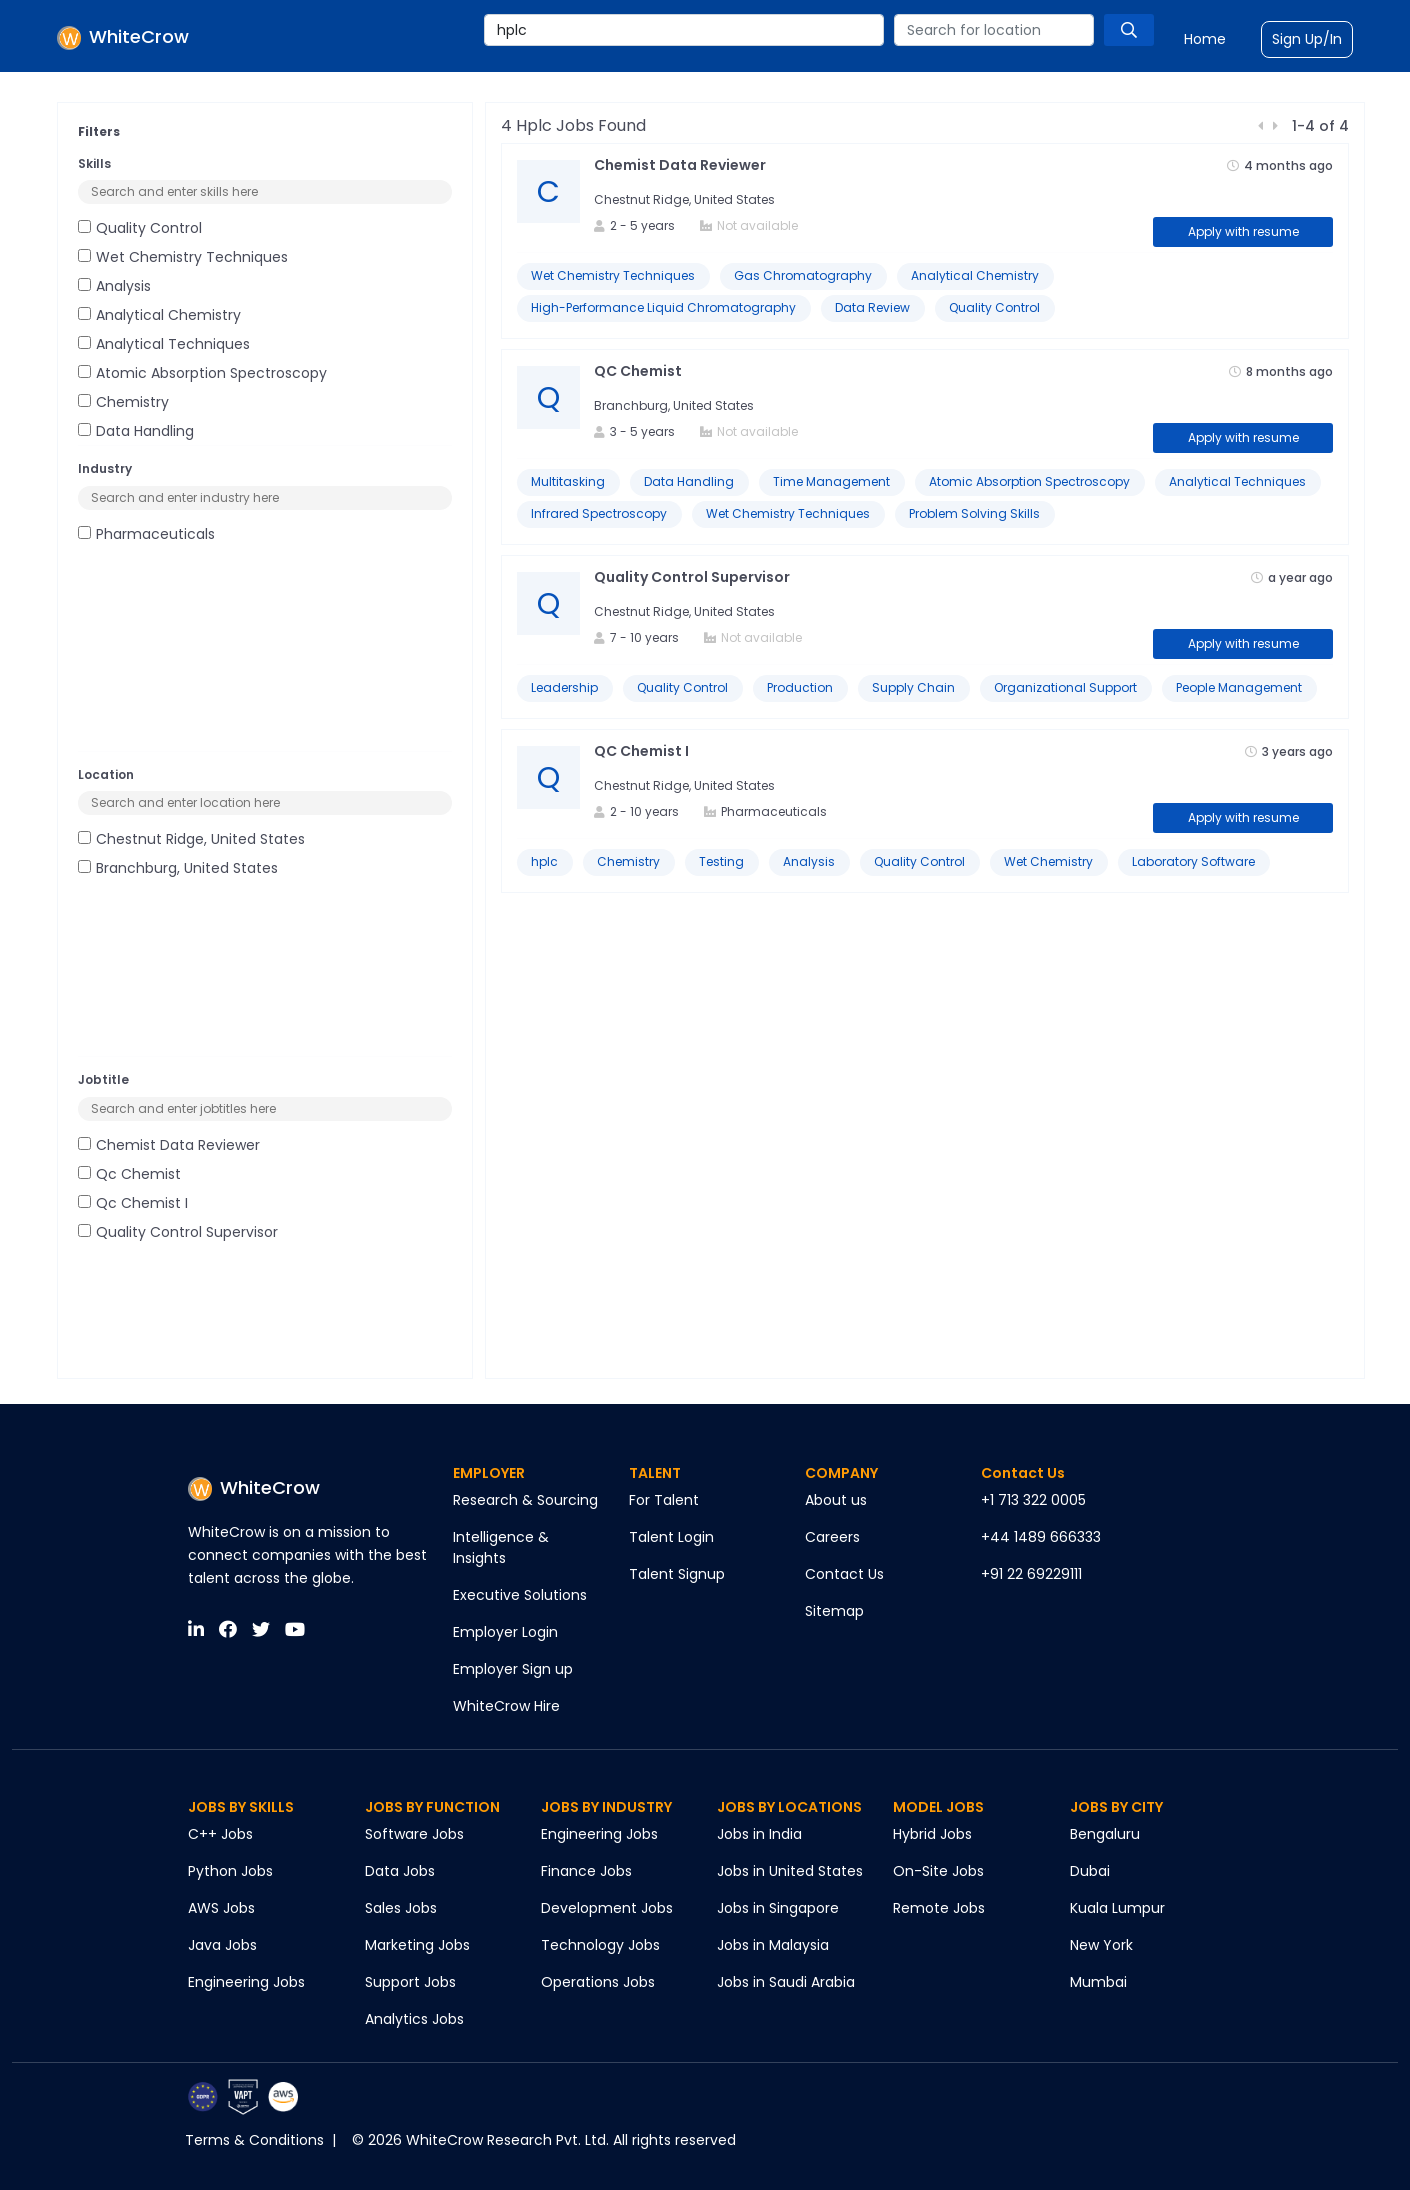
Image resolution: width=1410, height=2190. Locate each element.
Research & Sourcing (525, 1500)
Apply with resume (1243, 231)
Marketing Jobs (417, 1945)
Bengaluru (1105, 1834)
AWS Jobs (221, 1908)
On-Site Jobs (938, 1871)
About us (836, 1500)
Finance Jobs (586, 1871)
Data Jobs (400, 1871)
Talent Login (671, 1537)
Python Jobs (230, 1871)
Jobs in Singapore (778, 1908)
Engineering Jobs (246, 1982)
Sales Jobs (401, 1908)
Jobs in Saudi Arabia (786, 1982)
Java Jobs (222, 1945)
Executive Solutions (520, 1595)
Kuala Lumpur (1117, 1908)
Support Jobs (410, 1982)
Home (1205, 39)
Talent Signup (677, 1574)
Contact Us (844, 1574)
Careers (832, 1537)
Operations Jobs (598, 1982)
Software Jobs (414, 1834)
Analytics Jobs (414, 2019)
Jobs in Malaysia (773, 1945)
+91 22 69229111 (1031, 1574)
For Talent (664, 1500)
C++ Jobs (220, 1834)
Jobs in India (759, 1834)
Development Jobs (607, 1908)
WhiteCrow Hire (506, 1706)
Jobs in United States (790, 1871)
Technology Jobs (600, 1945)
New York (1101, 1945)
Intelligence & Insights (501, 1547)
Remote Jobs (939, 1908)
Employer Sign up (513, 1669)
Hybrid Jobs (932, 1834)
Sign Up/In (1307, 39)
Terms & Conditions (254, 2140)
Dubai (1090, 1871)
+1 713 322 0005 (1033, 1500)
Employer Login (505, 1632)
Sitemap (834, 1611)
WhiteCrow (254, 1487)
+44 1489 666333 (1041, 1537)
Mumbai (1098, 1982)
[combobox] (684, 30)
